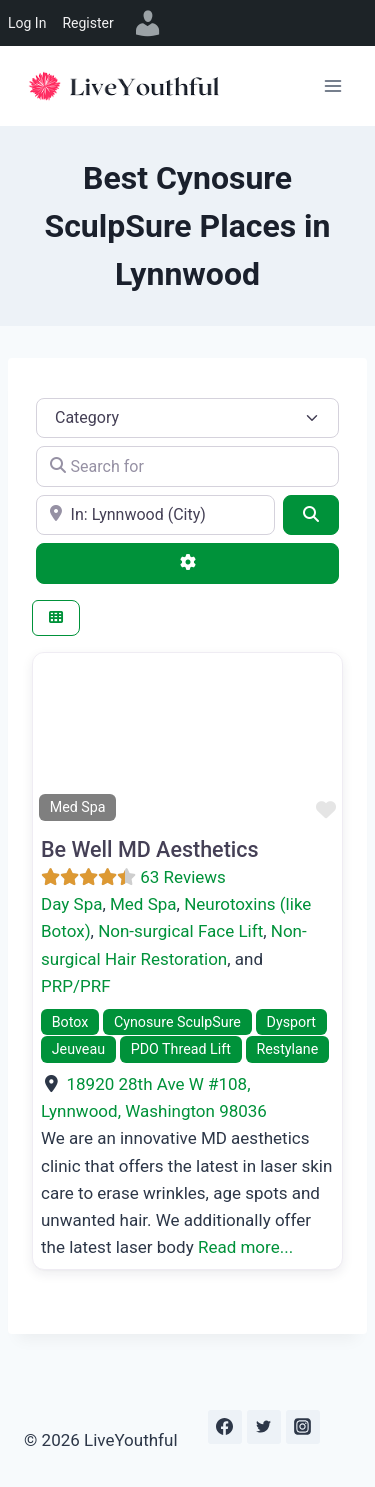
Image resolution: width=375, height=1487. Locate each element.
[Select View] (56, 618)
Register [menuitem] (87, 23)
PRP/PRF (76, 986)
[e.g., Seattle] (155, 515)
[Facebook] (225, 1427)
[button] (56, 740)
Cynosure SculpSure (177, 1022)
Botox (70, 1022)
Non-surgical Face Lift (180, 931)
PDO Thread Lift (181, 1049)
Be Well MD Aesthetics (150, 849)
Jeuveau (78, 1049)
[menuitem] (148, 23)
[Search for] (187, 466)
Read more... (245, 1247)
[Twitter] (264, 1427)
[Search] (311, 515)
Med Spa (143, 904)
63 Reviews (183, 877)
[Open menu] (332, 85)
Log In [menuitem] (27, 23)
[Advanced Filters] (187, 563)
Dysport (291, 1022)
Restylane (287, 1049)
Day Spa (71, 904)
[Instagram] (303, 1427)
